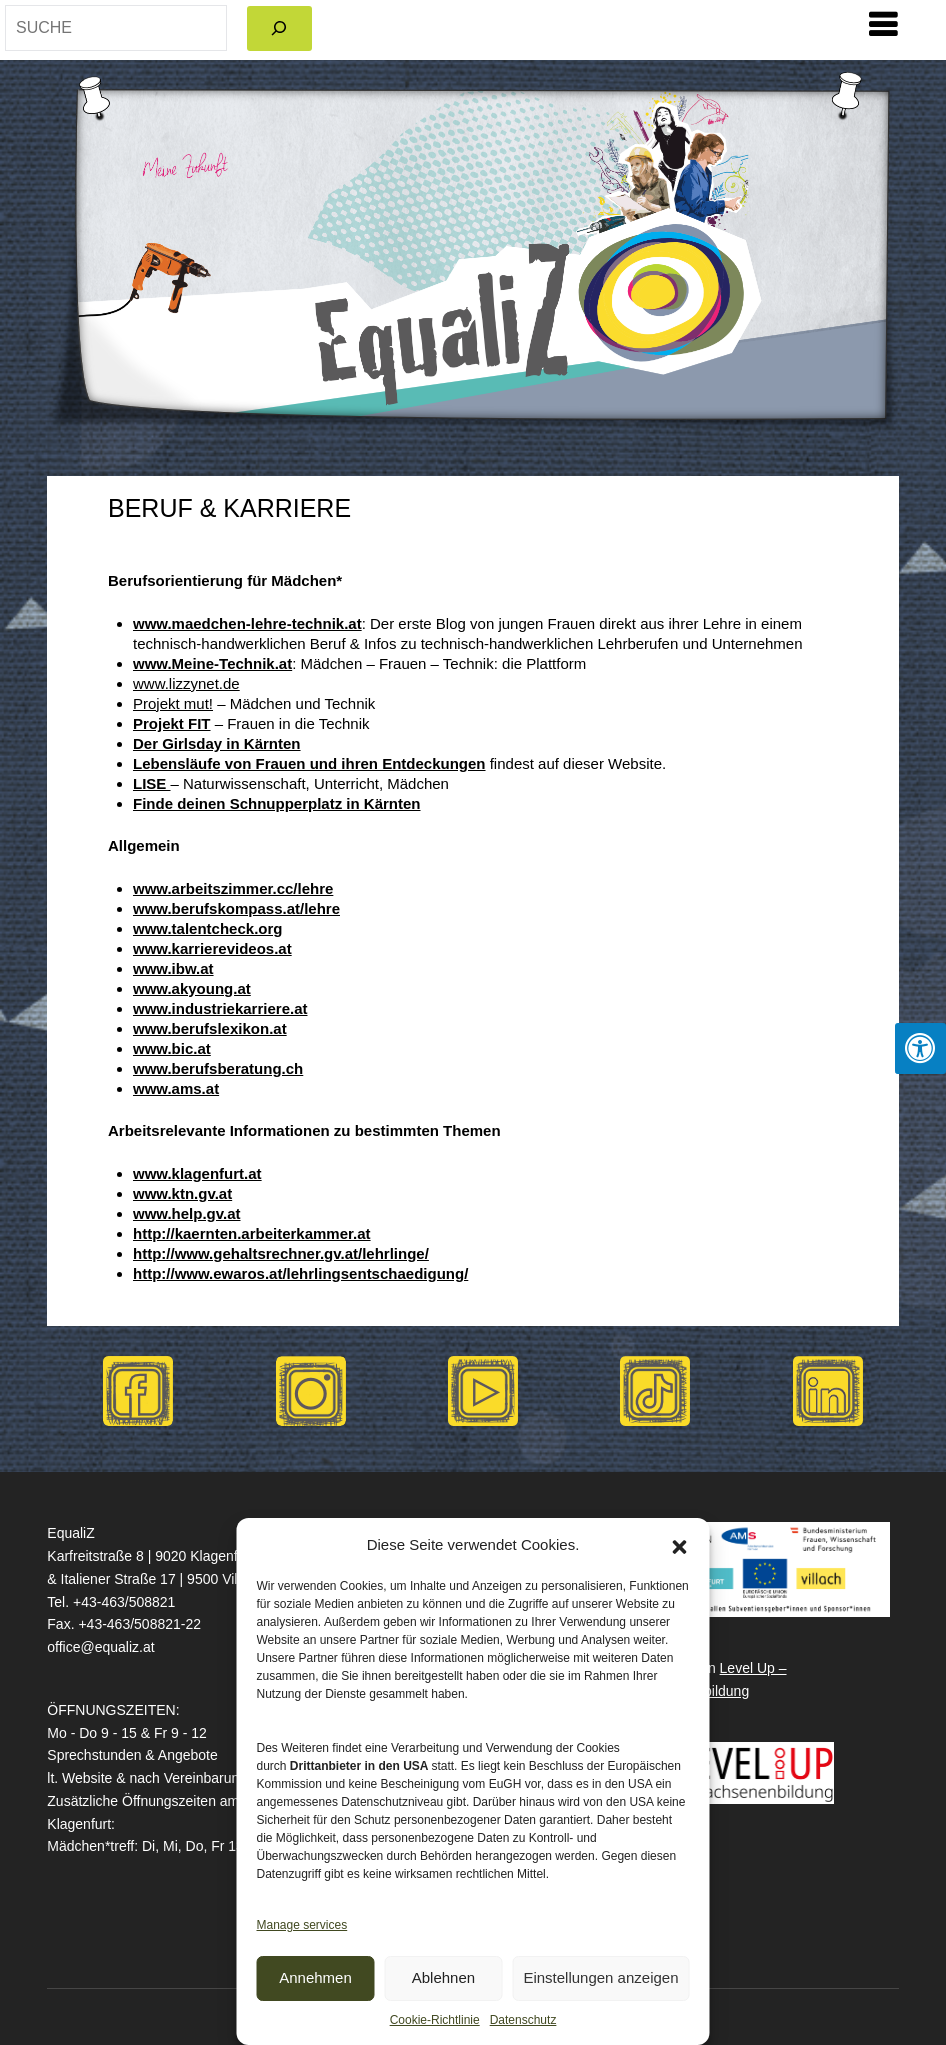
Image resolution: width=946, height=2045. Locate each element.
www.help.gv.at (187, 1213)
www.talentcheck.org (207, 928)
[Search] (279, 28)
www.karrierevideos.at (212, 948)
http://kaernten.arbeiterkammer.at (252, 1233)
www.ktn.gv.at (182, 1193)
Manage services (302, 1925)
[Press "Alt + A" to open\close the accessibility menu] (920, 1048)
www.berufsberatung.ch (218, 1068)
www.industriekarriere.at (220, 1008)
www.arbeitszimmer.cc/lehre (233, 888)
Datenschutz (523, 2020)
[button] (680, 1545)
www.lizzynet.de (186, 683)
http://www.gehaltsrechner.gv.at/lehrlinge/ (281, 1253)
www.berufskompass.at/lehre (236, 908)
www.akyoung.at (192, 988)
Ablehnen (443, 1977)
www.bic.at (172, 1048)
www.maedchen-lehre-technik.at (247, 623)
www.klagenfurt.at (197, 1173)
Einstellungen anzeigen (600, 1977)
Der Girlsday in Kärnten (217, 743)
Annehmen (315, 1977)
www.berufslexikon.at (210, 1028)
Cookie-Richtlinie (435, 2020)
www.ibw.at (173, 968)
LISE (152, 783)
